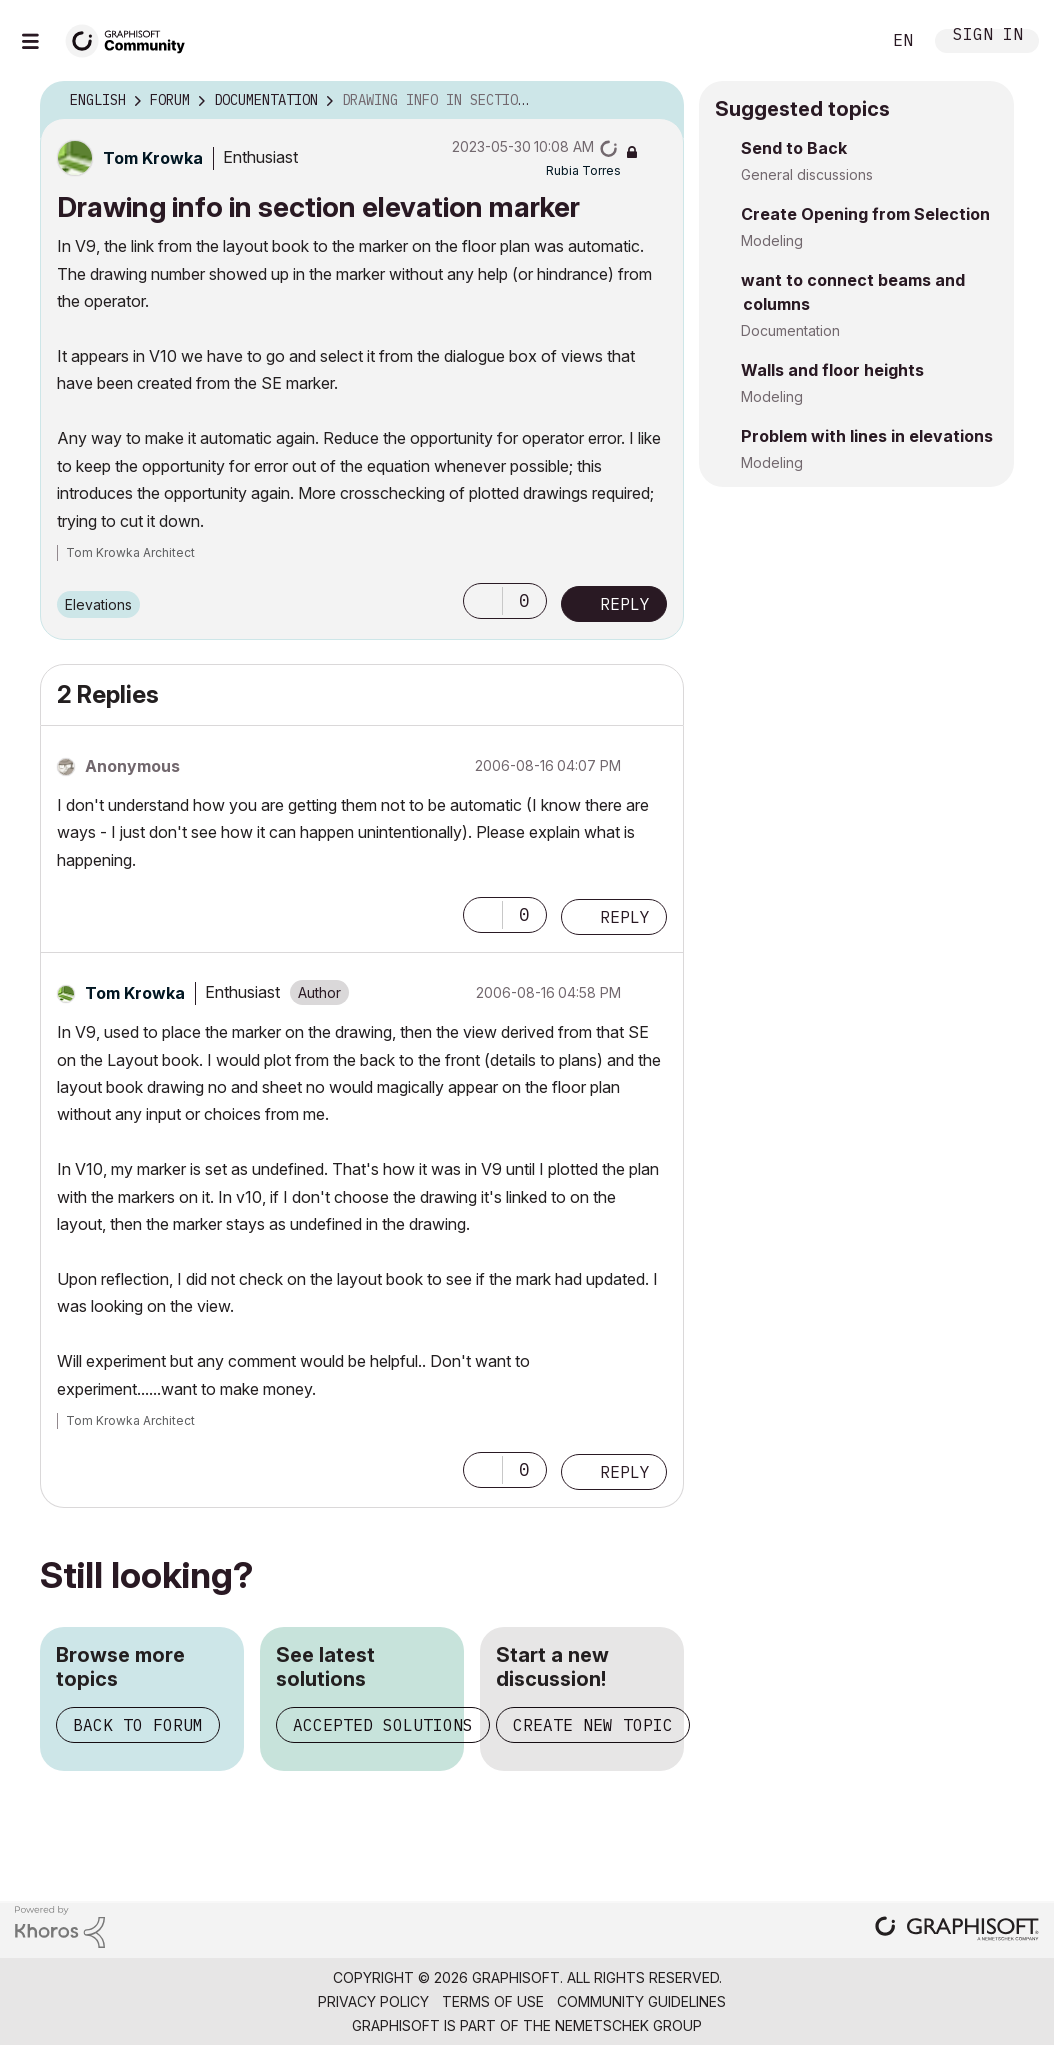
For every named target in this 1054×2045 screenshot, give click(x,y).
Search (843, 41)
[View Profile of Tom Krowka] (153, 158)
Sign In (988, 36)
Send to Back (794, 148)
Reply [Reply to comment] (625, 917)
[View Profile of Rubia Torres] (583, 170)
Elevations (98, 604)
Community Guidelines (641, 2001)
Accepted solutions (383, 1725)
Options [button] (656, 101)
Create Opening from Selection (865, 214)
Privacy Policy (373, 2001)
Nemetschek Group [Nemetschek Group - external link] (628, 2025)
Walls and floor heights (832, 370)
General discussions (807, 174)
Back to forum (138, 1725)
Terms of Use (493, 2001)
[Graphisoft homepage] (957, 1930)
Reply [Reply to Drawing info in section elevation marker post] (625, 604)
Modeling (772, 240)
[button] (483, 601)
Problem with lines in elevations (867, 436)
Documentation (790, 330)
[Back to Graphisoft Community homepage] (132, 38)
